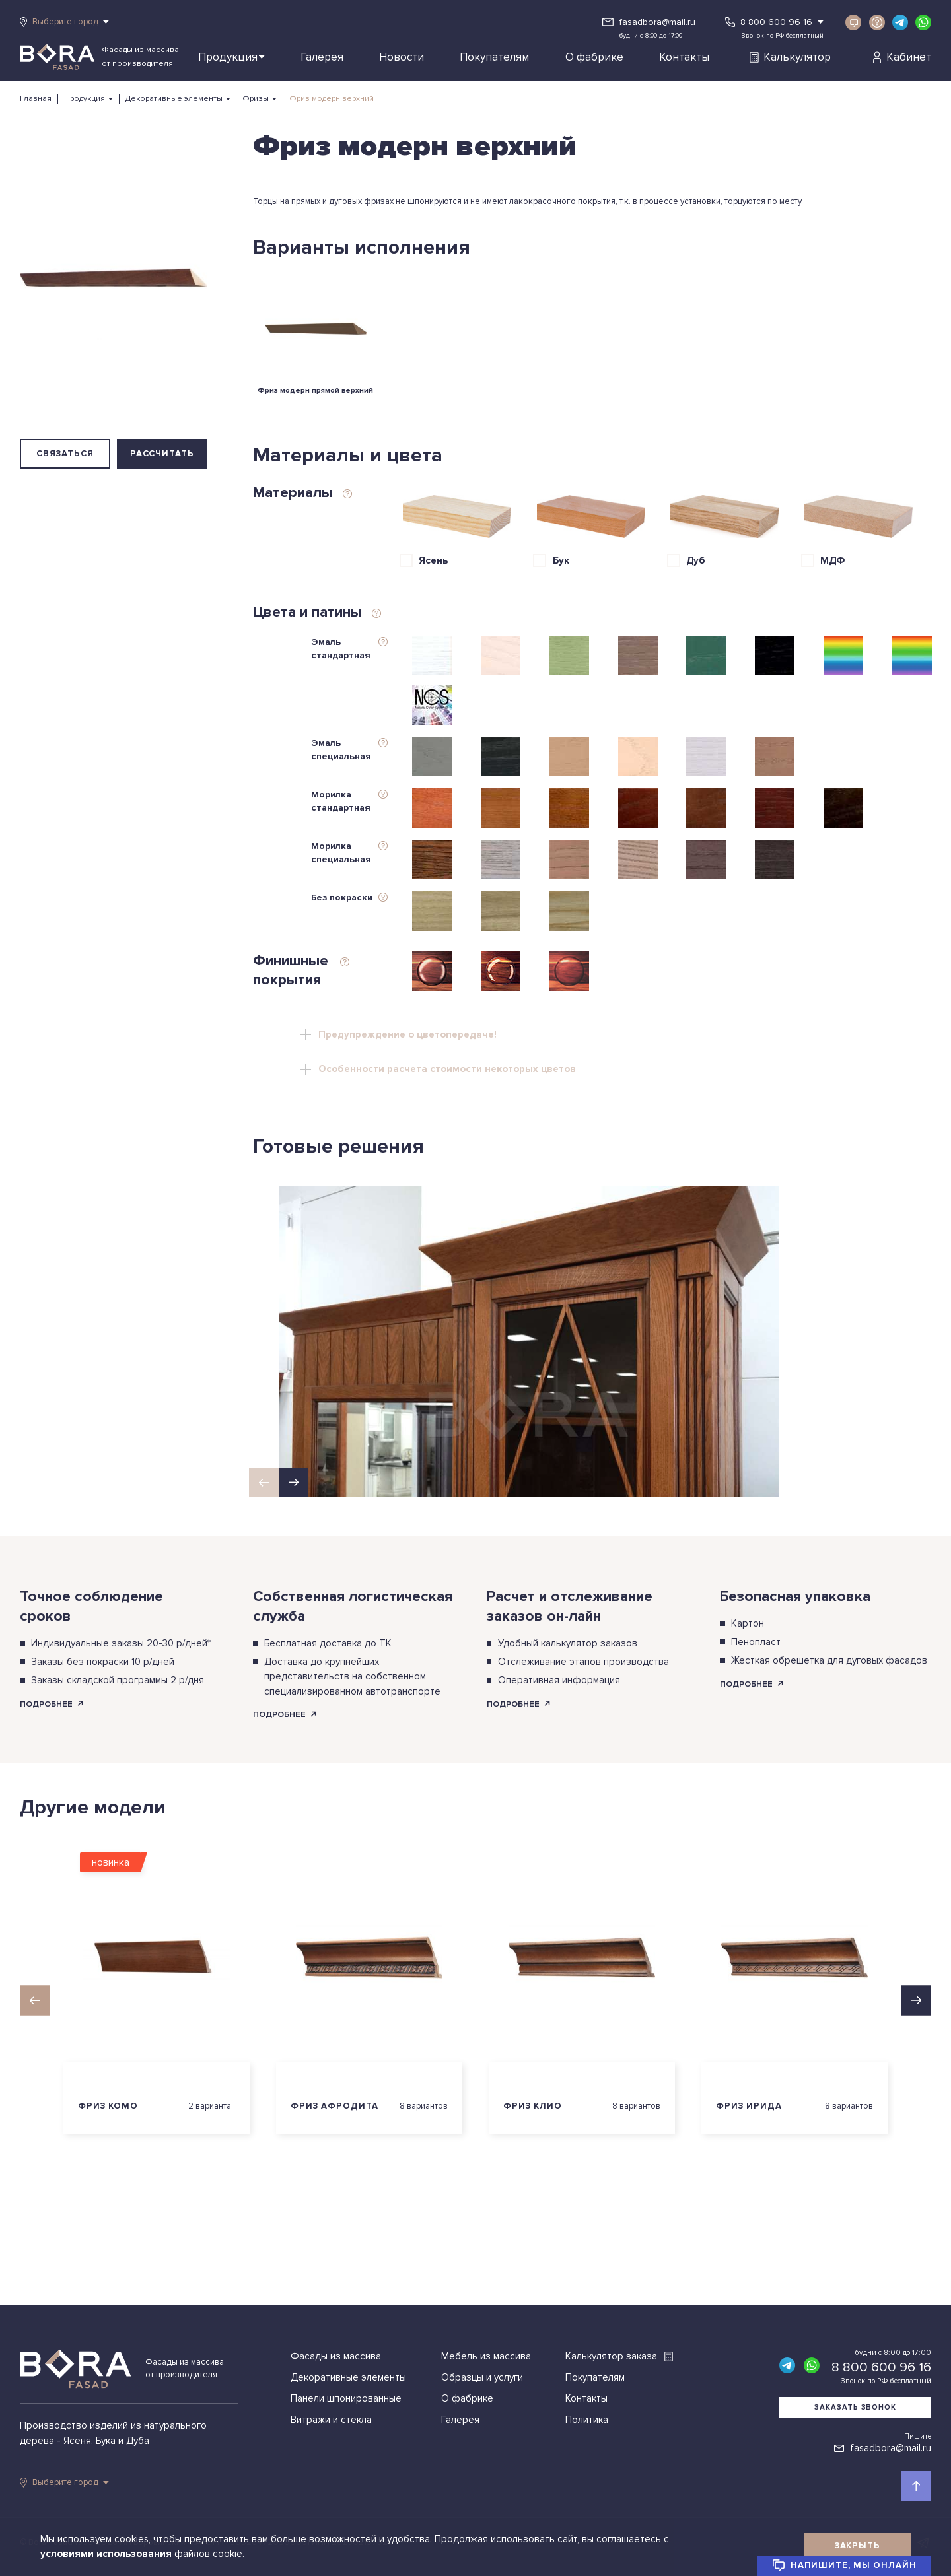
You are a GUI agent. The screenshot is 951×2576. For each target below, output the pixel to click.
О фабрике (594, 57)
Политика (586, 2419)
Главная (36, 99)
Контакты (684, 57)
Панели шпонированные (346, 2398)
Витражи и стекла (331, 2419)
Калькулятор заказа (619, 2356)
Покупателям (494, 57)
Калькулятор (790, 57)
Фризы (255, 99)
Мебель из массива (486, 2356)
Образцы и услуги (482, 2377)
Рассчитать (162, 453)
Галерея (321, 57)
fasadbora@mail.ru (657, 22)
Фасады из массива (336, 2356)
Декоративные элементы (174, 99)
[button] (293, 1482)
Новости (401, 57)
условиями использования (107, 2553)
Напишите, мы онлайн (844, 2565)
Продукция (231, 57)
